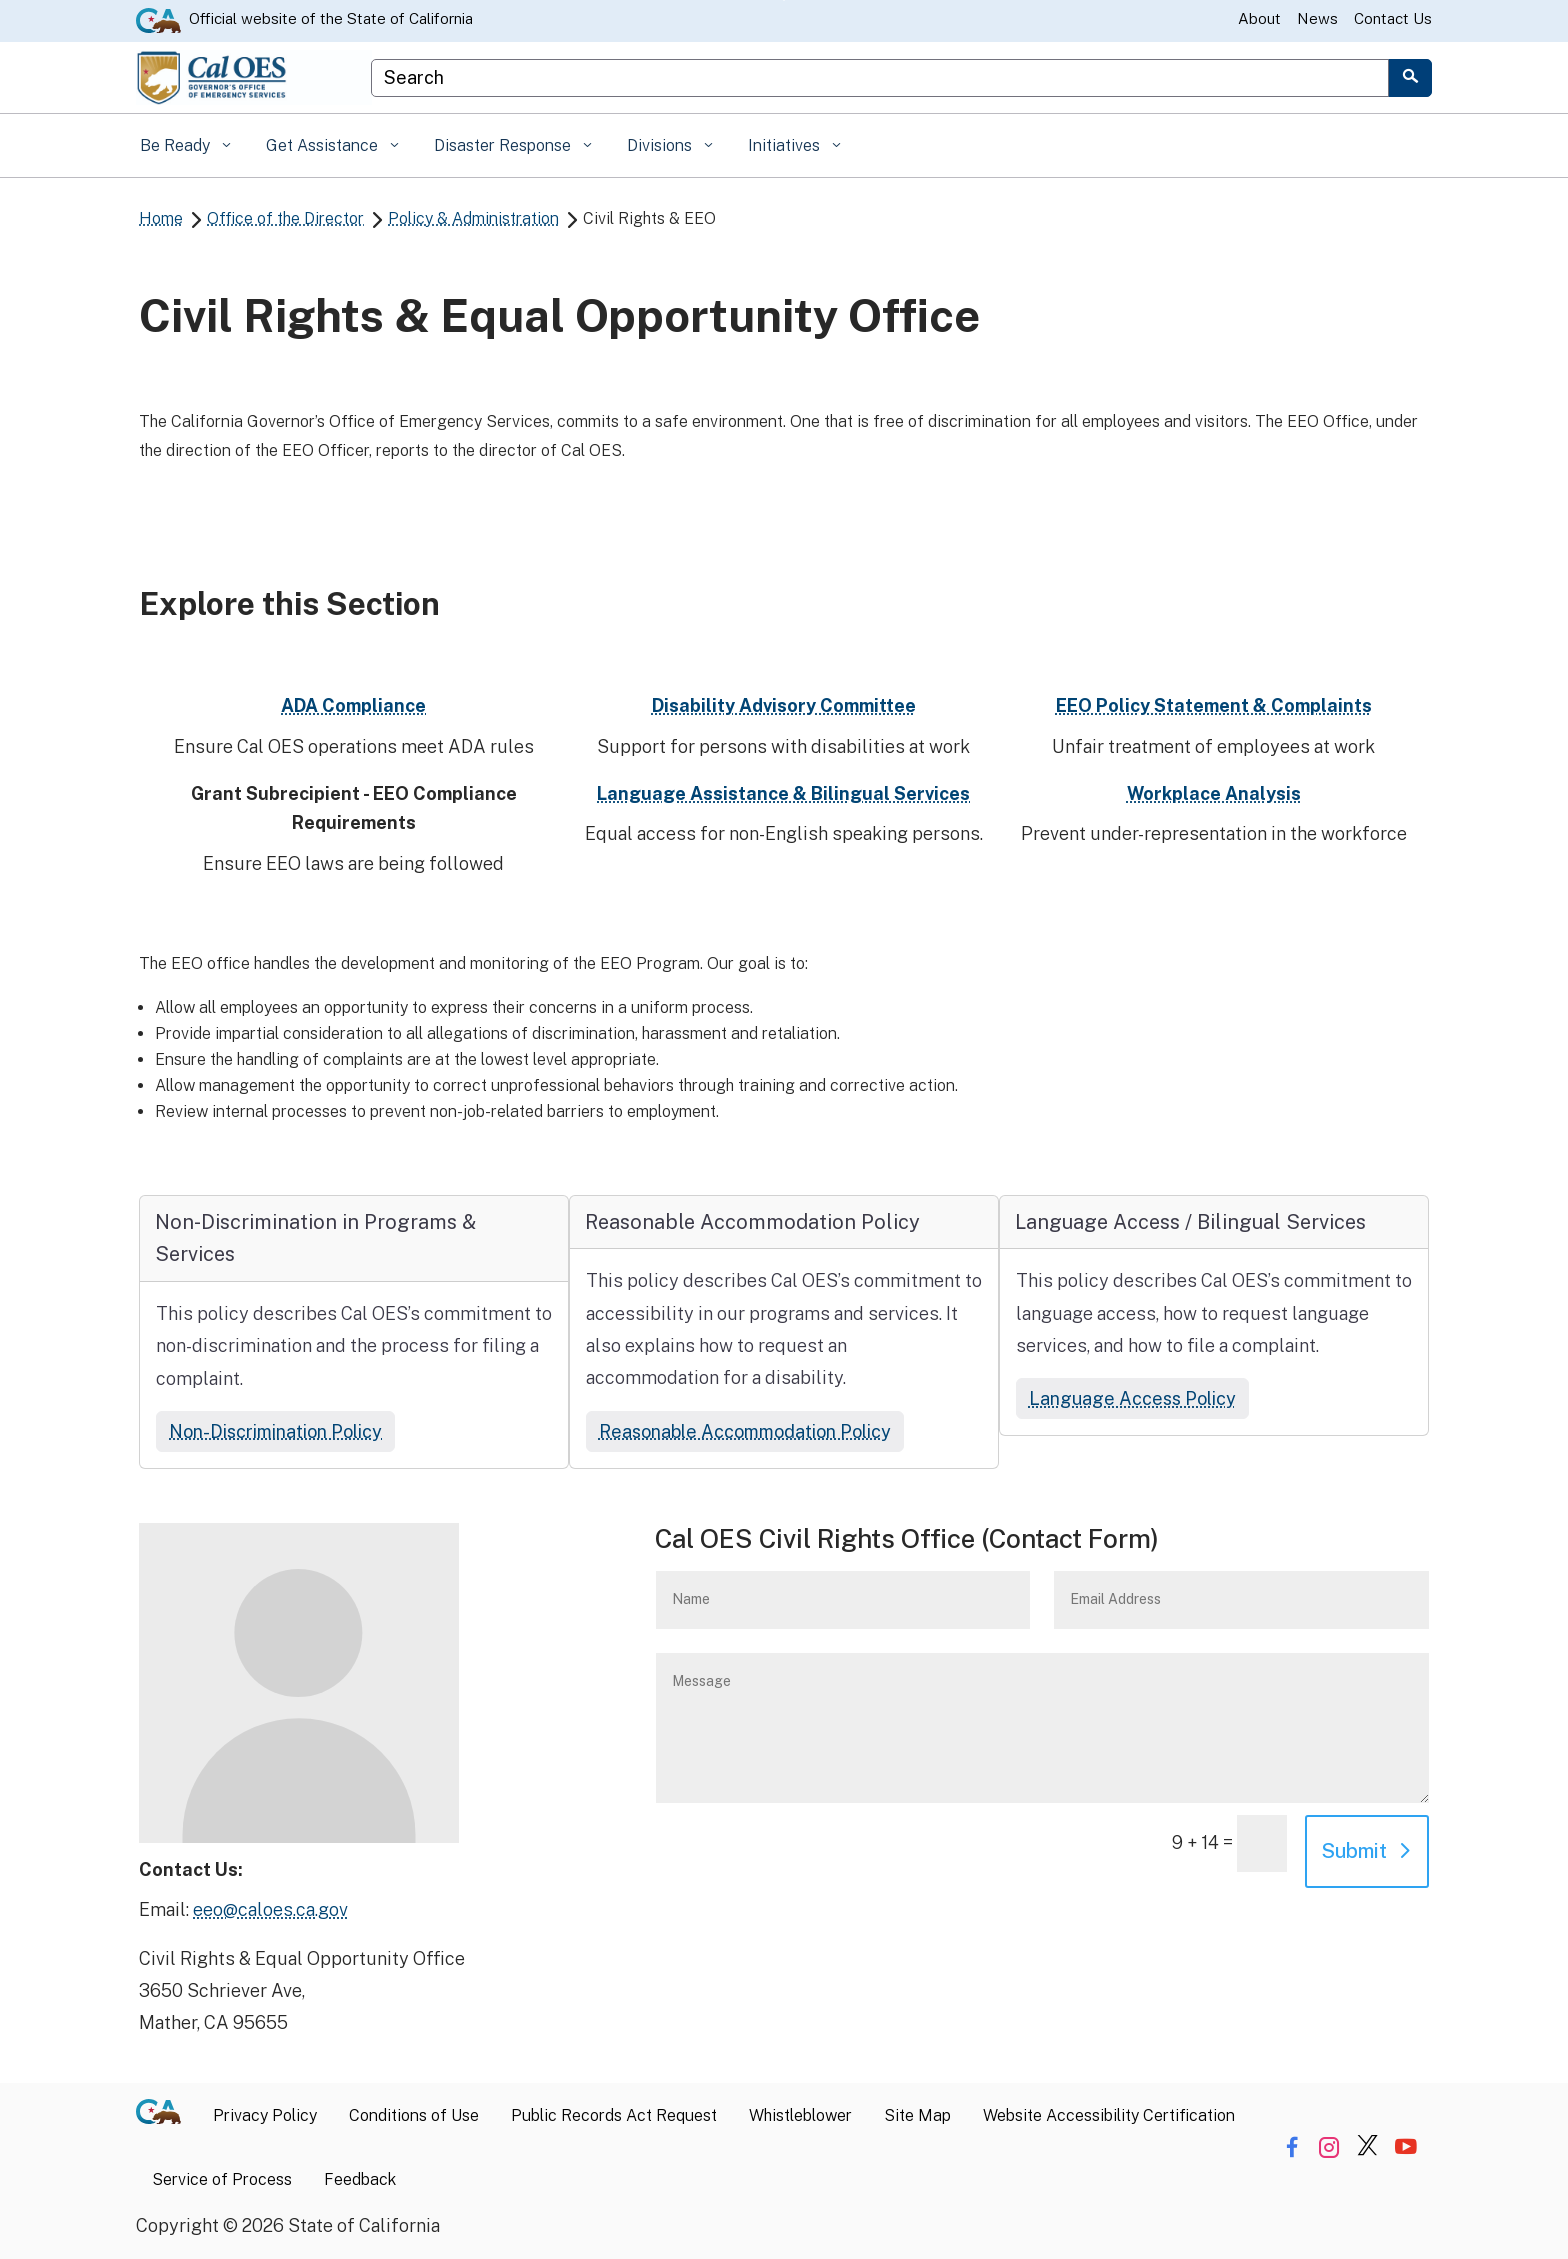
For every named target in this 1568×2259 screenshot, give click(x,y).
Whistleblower (800, 2115)
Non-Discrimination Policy (275, 1431)
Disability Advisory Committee (784, 705)
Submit (1354, 1851)
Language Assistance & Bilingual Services (783, 793)
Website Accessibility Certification (1109, 2115)
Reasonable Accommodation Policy (745, 1431)
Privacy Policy (265, 2115)
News (1317, 18)
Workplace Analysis (1214, 793)
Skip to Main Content (784, 0)
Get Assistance (324, 145)
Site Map (917, 2115)
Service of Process (222, 2179)
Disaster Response (504, 145)
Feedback (360, 2179)
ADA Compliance (353, 705)
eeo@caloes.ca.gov (270, 1909)
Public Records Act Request (614, 2115)
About (1259, 18)
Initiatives (786, 145)
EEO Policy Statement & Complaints (1214, 705)
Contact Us (1393, 18)
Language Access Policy (1132, 1398)
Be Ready (177, 145)
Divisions (661, 145)
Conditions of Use (414, 2115)
